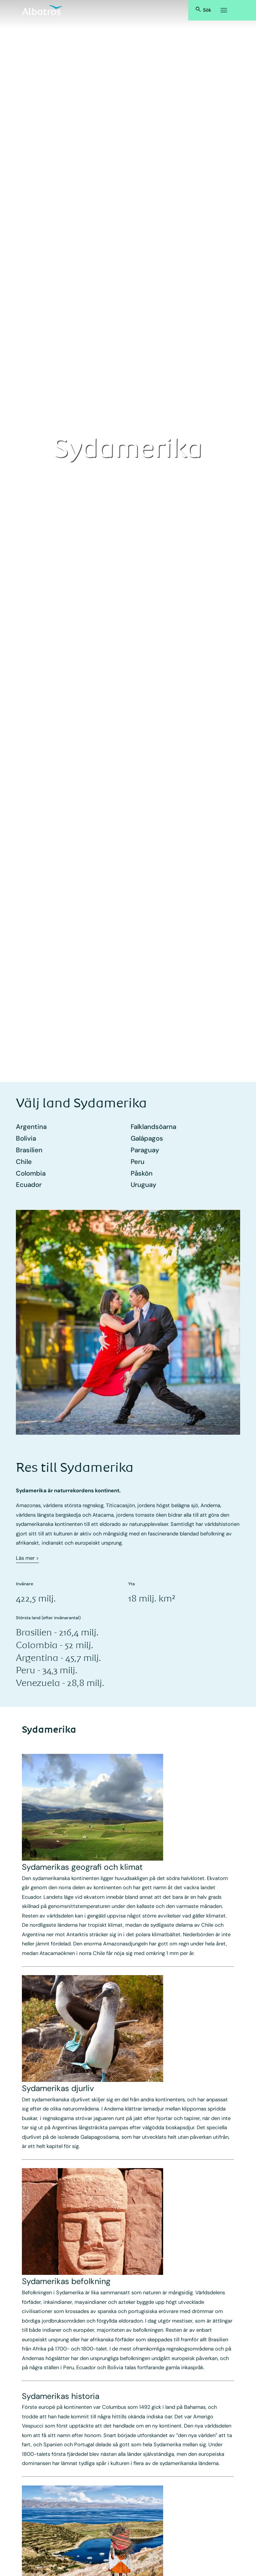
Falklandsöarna (153, 1126)
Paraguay (145, 1150)
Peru (137, 1161)
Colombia (31, 1173)
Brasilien (29, 1150)
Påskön (142, 1173)
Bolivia (26, 1138)
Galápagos (147, 1138)
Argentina (31, 1126)
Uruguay (143, 1184)
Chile (24, 1161)
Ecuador (29, 1184)
